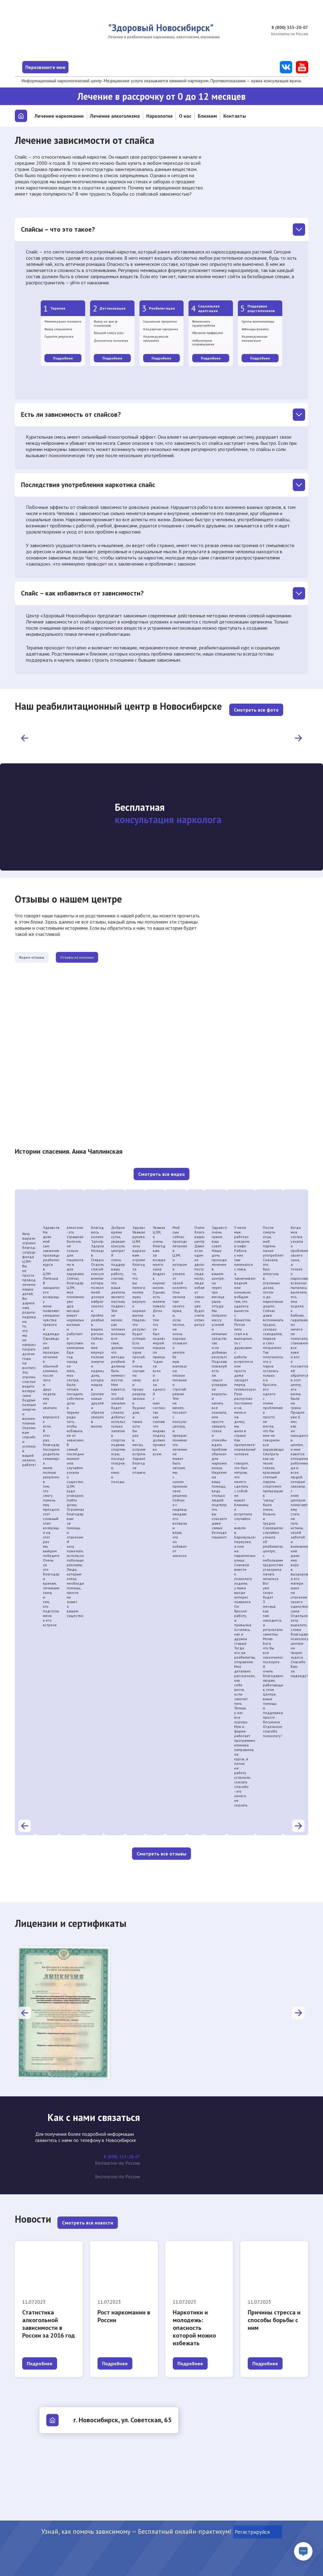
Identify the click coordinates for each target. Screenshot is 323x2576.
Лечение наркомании (59, 116)
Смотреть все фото (256, 702)
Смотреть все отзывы (161, 1848)
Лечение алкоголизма (115, 116)
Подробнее (63, 358)
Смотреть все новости (87, 2212)
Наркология (159, 116)
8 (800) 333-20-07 (288, 28)
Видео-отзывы (44, 951)
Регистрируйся (257, 2532)
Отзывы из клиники (115, 951)
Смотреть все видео (161, 1168)
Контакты (234, 116)
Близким (207, 116)
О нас (185, 116)
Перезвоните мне (67, 67)
